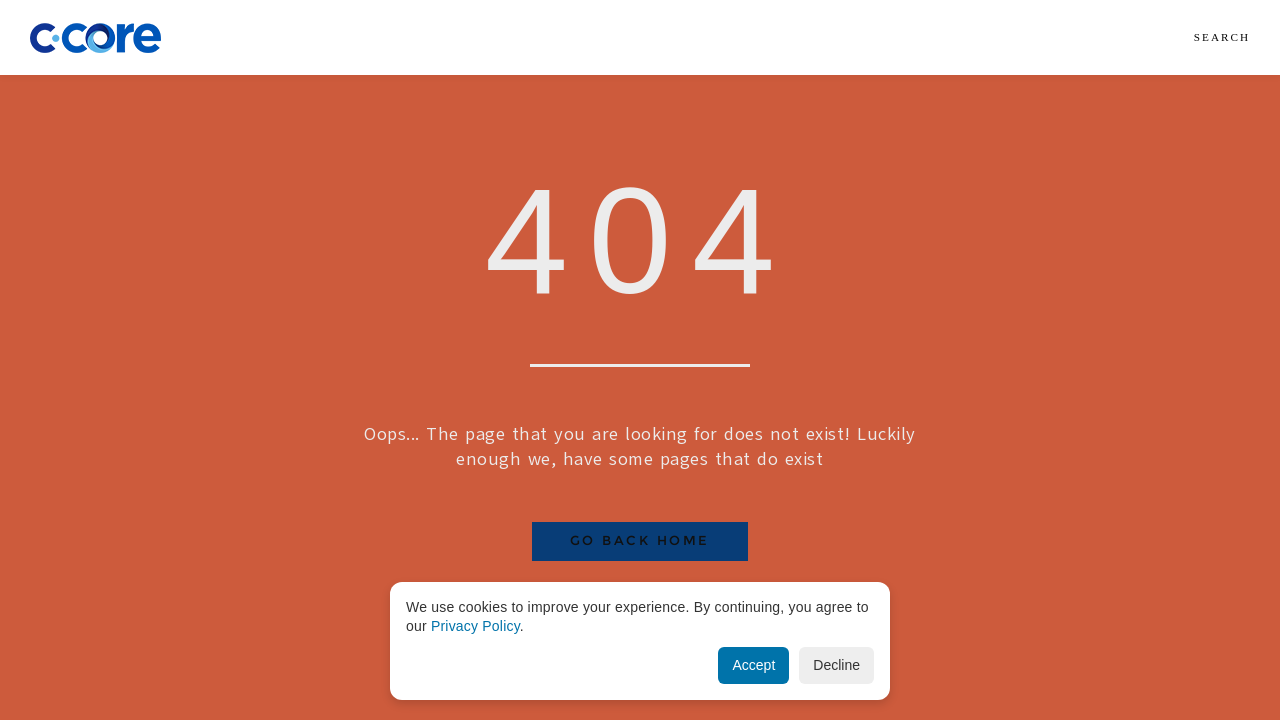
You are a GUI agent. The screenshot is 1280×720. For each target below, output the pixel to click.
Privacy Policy (475, 626)
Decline (836, 665)
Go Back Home (640, 540)
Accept (753, 665)
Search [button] (1222, 37)
